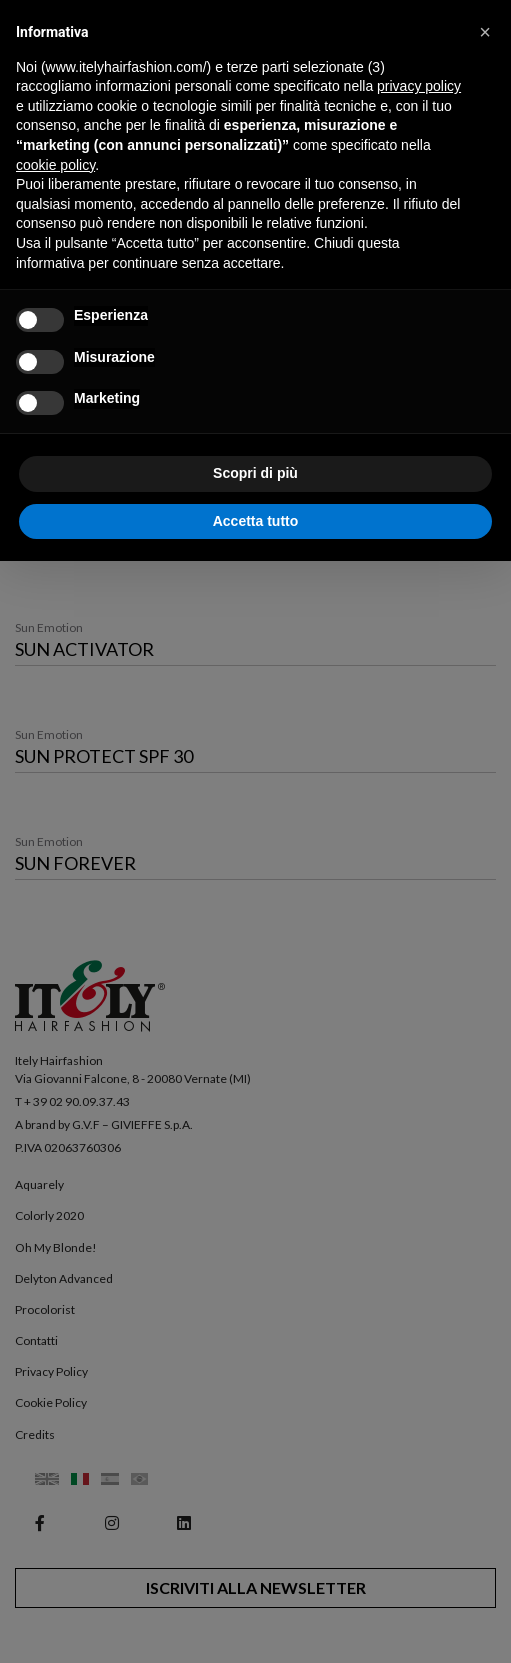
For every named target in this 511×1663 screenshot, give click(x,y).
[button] (485, 32)
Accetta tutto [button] (256, 521)
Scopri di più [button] (255, 473)
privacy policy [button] (419, 86)
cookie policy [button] (55, 165)
